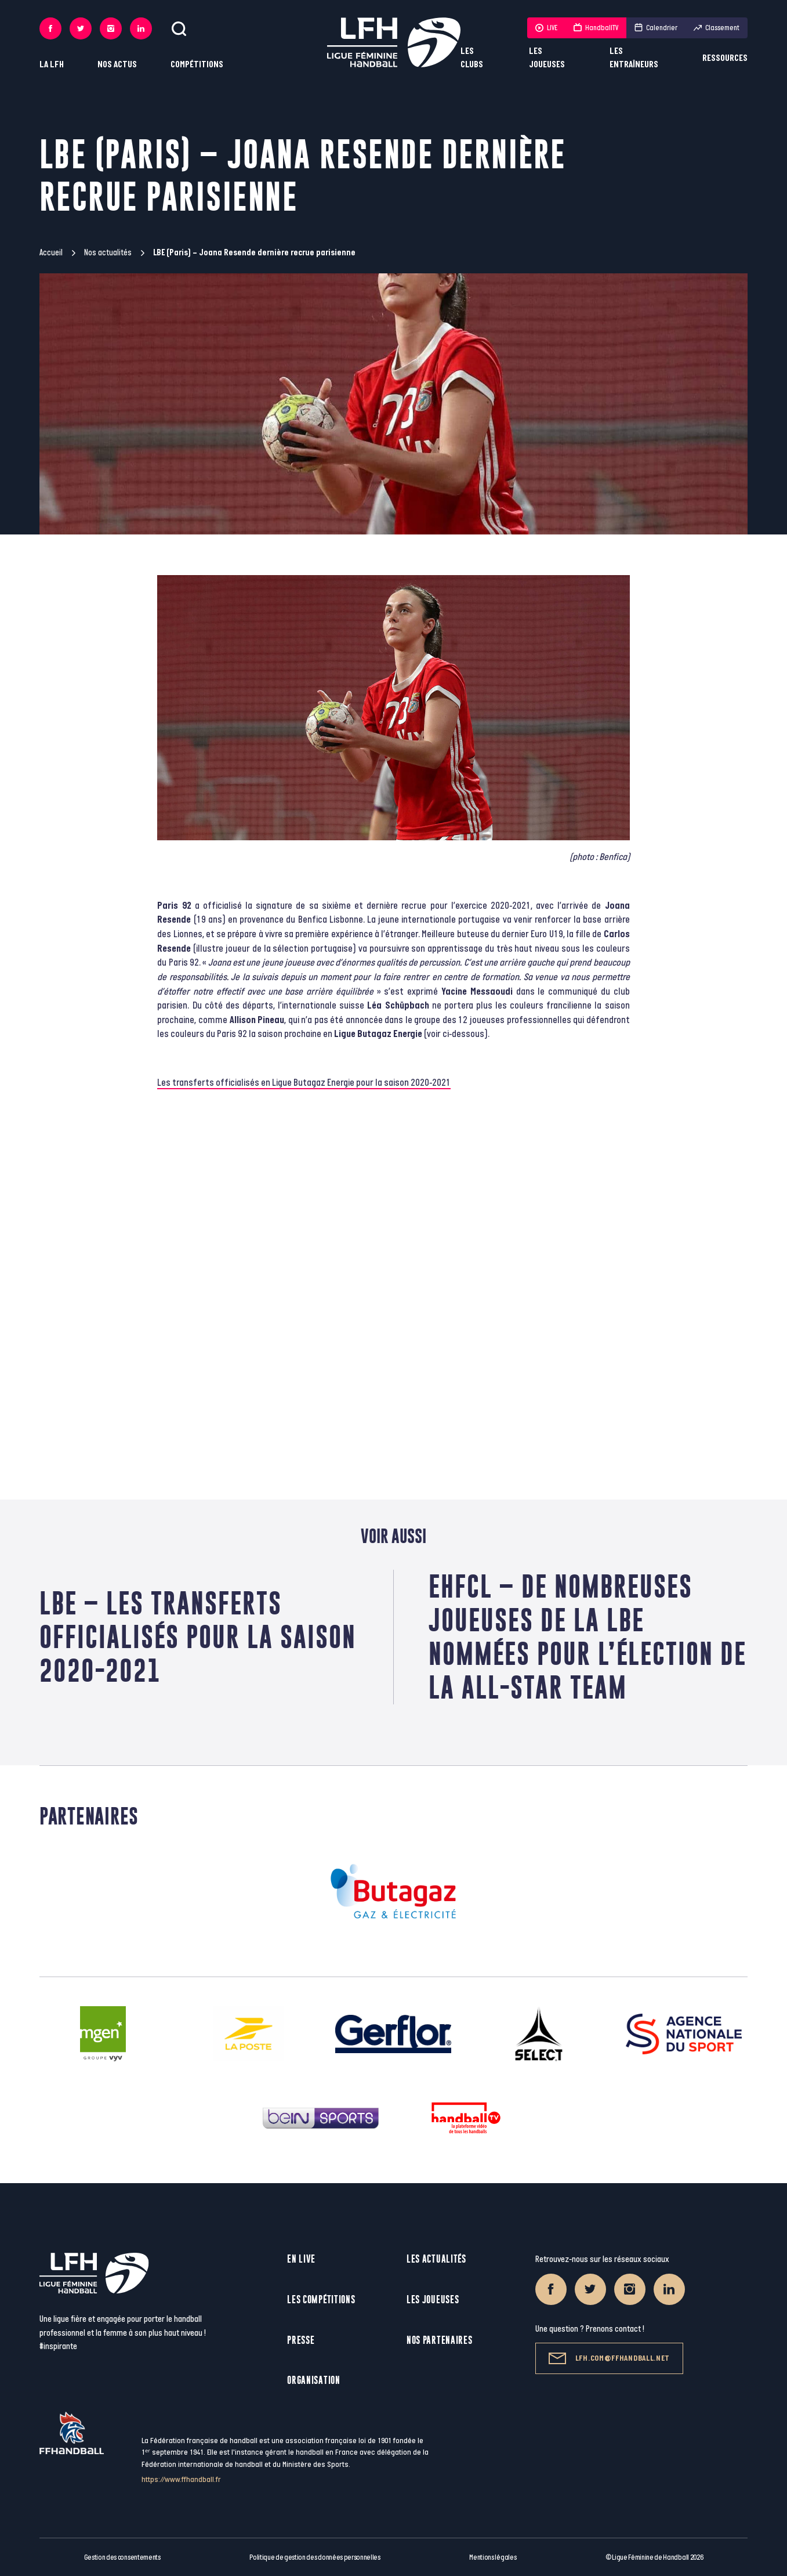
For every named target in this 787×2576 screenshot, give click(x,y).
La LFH (51, 64)
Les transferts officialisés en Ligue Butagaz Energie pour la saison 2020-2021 (304, 1083)
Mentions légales (492, 2557)
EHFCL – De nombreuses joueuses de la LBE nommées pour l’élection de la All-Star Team (587, 1637)
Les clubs (471, 58)
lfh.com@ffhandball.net (609, 2358)
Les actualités (436, 2258)
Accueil (51, 252)
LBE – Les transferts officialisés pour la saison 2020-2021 (197, 1637)
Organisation (313, 2380)
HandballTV (596, 27)
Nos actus (117, 64)
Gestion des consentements (122, 2557)
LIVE (546, 27)
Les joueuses (547, 58)
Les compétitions (321, 2299)
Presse (300, 2340)
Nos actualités (108, 252)
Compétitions (197, 64)
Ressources (725, 58)
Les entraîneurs (634, 58)
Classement (716, 27)
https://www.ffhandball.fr (181, 2479)
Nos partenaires (440, 2340)
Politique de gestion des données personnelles (314, 2557)
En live (301, 2258)
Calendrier (655, 27)
